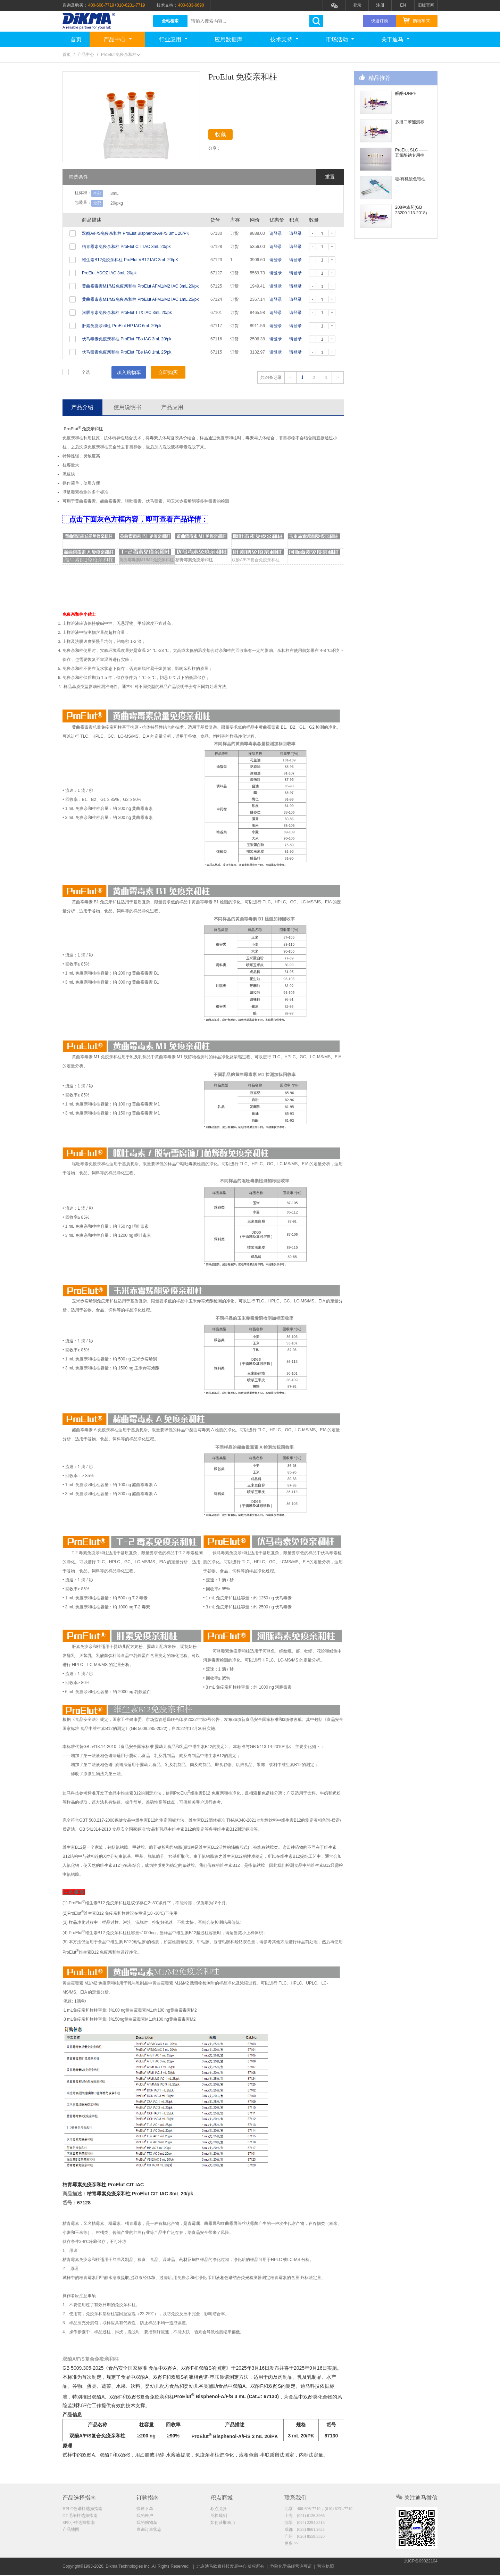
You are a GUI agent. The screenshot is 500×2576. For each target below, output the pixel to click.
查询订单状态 (148, 2531)
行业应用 (173, 39)
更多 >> (291, 2546)
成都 (304, 2531)
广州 (304, 2538)
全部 (97, 193)
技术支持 (284, 39)
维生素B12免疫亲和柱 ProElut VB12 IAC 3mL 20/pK (130, 259)
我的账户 (144, 2517)
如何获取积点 (222, 2524)
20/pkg (116, 203)
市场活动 (340, 39)
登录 (357, 5)
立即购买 (168, 372)
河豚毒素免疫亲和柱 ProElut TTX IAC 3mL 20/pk (127, 312)
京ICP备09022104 (421, 2567)
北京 (318, 2509)
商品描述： (74, 2194)
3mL (114, 193)
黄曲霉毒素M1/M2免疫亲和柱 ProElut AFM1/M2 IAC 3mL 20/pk (140, 286)
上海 (304, 2517)
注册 (380, 5)
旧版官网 (426, 5)
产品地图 (70, 2531)
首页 (76, 39)
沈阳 (304, 2524)
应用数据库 (228, 39)
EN (403, 5)
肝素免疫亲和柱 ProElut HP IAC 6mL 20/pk (121, 325)
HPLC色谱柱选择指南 (82, 2509)
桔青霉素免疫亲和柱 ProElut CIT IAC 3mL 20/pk (126, 246)
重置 (330, 177)
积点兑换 (218, 2509)
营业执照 (325, 2567)
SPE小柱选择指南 (78, 2524)
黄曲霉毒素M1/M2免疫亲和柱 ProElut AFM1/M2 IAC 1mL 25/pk (140, 299)
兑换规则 (218, 2517)
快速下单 (144, 2509)
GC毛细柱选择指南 (80, 2517)
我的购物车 (146, 2524)
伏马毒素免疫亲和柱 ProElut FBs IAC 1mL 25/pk (127, 352)
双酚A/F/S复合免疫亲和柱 (256, 560)
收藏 (226, 135)
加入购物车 (129, 372)
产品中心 (117, 39)
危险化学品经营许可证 (291, 2567)
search (316, 21)
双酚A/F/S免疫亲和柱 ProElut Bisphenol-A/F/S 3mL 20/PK (135, 233)
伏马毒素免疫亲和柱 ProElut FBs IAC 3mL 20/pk (127, 339)
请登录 (275, 233)
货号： (69, 2203)
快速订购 (379, 20)
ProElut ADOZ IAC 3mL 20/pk (109, 273)
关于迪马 (395, 39)
